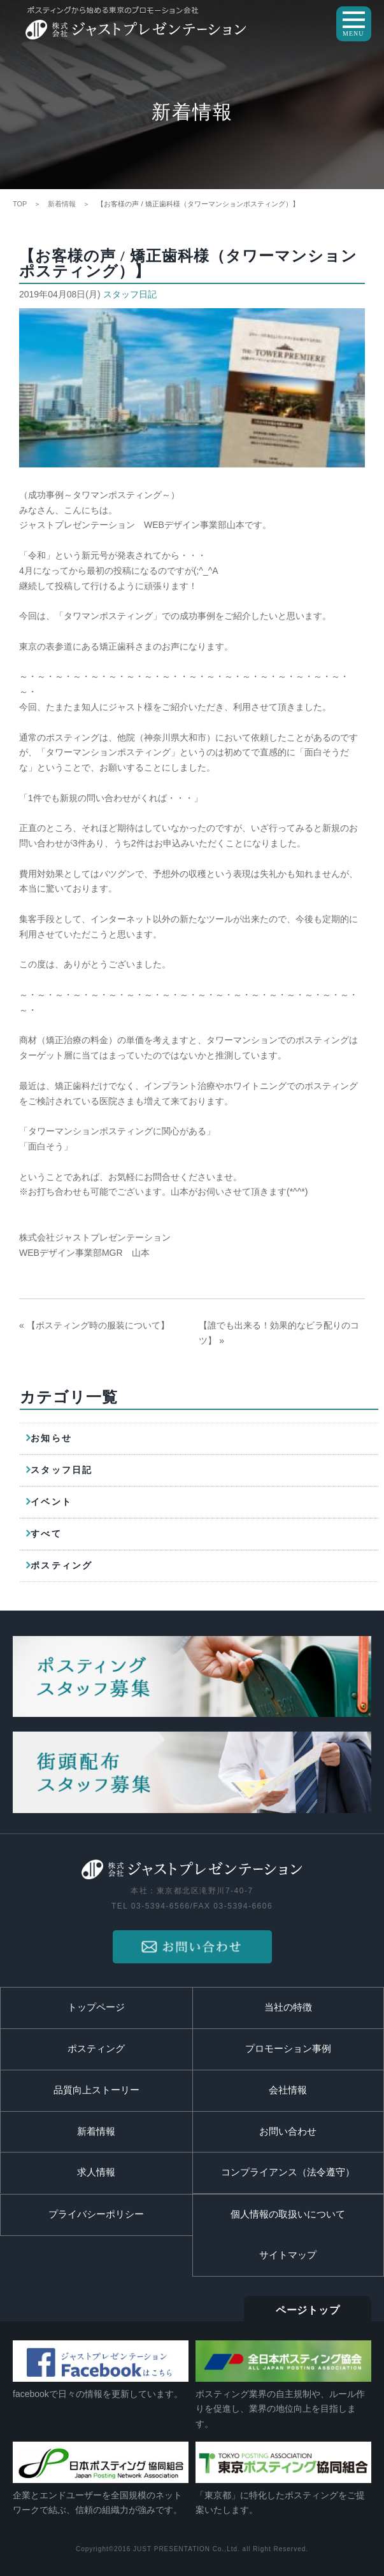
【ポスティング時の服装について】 (98, 1325)
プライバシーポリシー (96, 2214)
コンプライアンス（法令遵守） (288, 2172)
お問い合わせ (287, 2131)
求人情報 (96, 2172)
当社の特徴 (288, 2007)
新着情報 (62, 204)
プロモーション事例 (288, 2049)
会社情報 (288, 2090)
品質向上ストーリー (96, 2090)
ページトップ (308, 2310)
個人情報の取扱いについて (288, 2214)
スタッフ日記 (130, 294)
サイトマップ (287, 2255)
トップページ (96, 2007)
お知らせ (51, 1438)
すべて (46, 1534)
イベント (51, 1502)
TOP (20, 204)
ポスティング (61, 1565)
